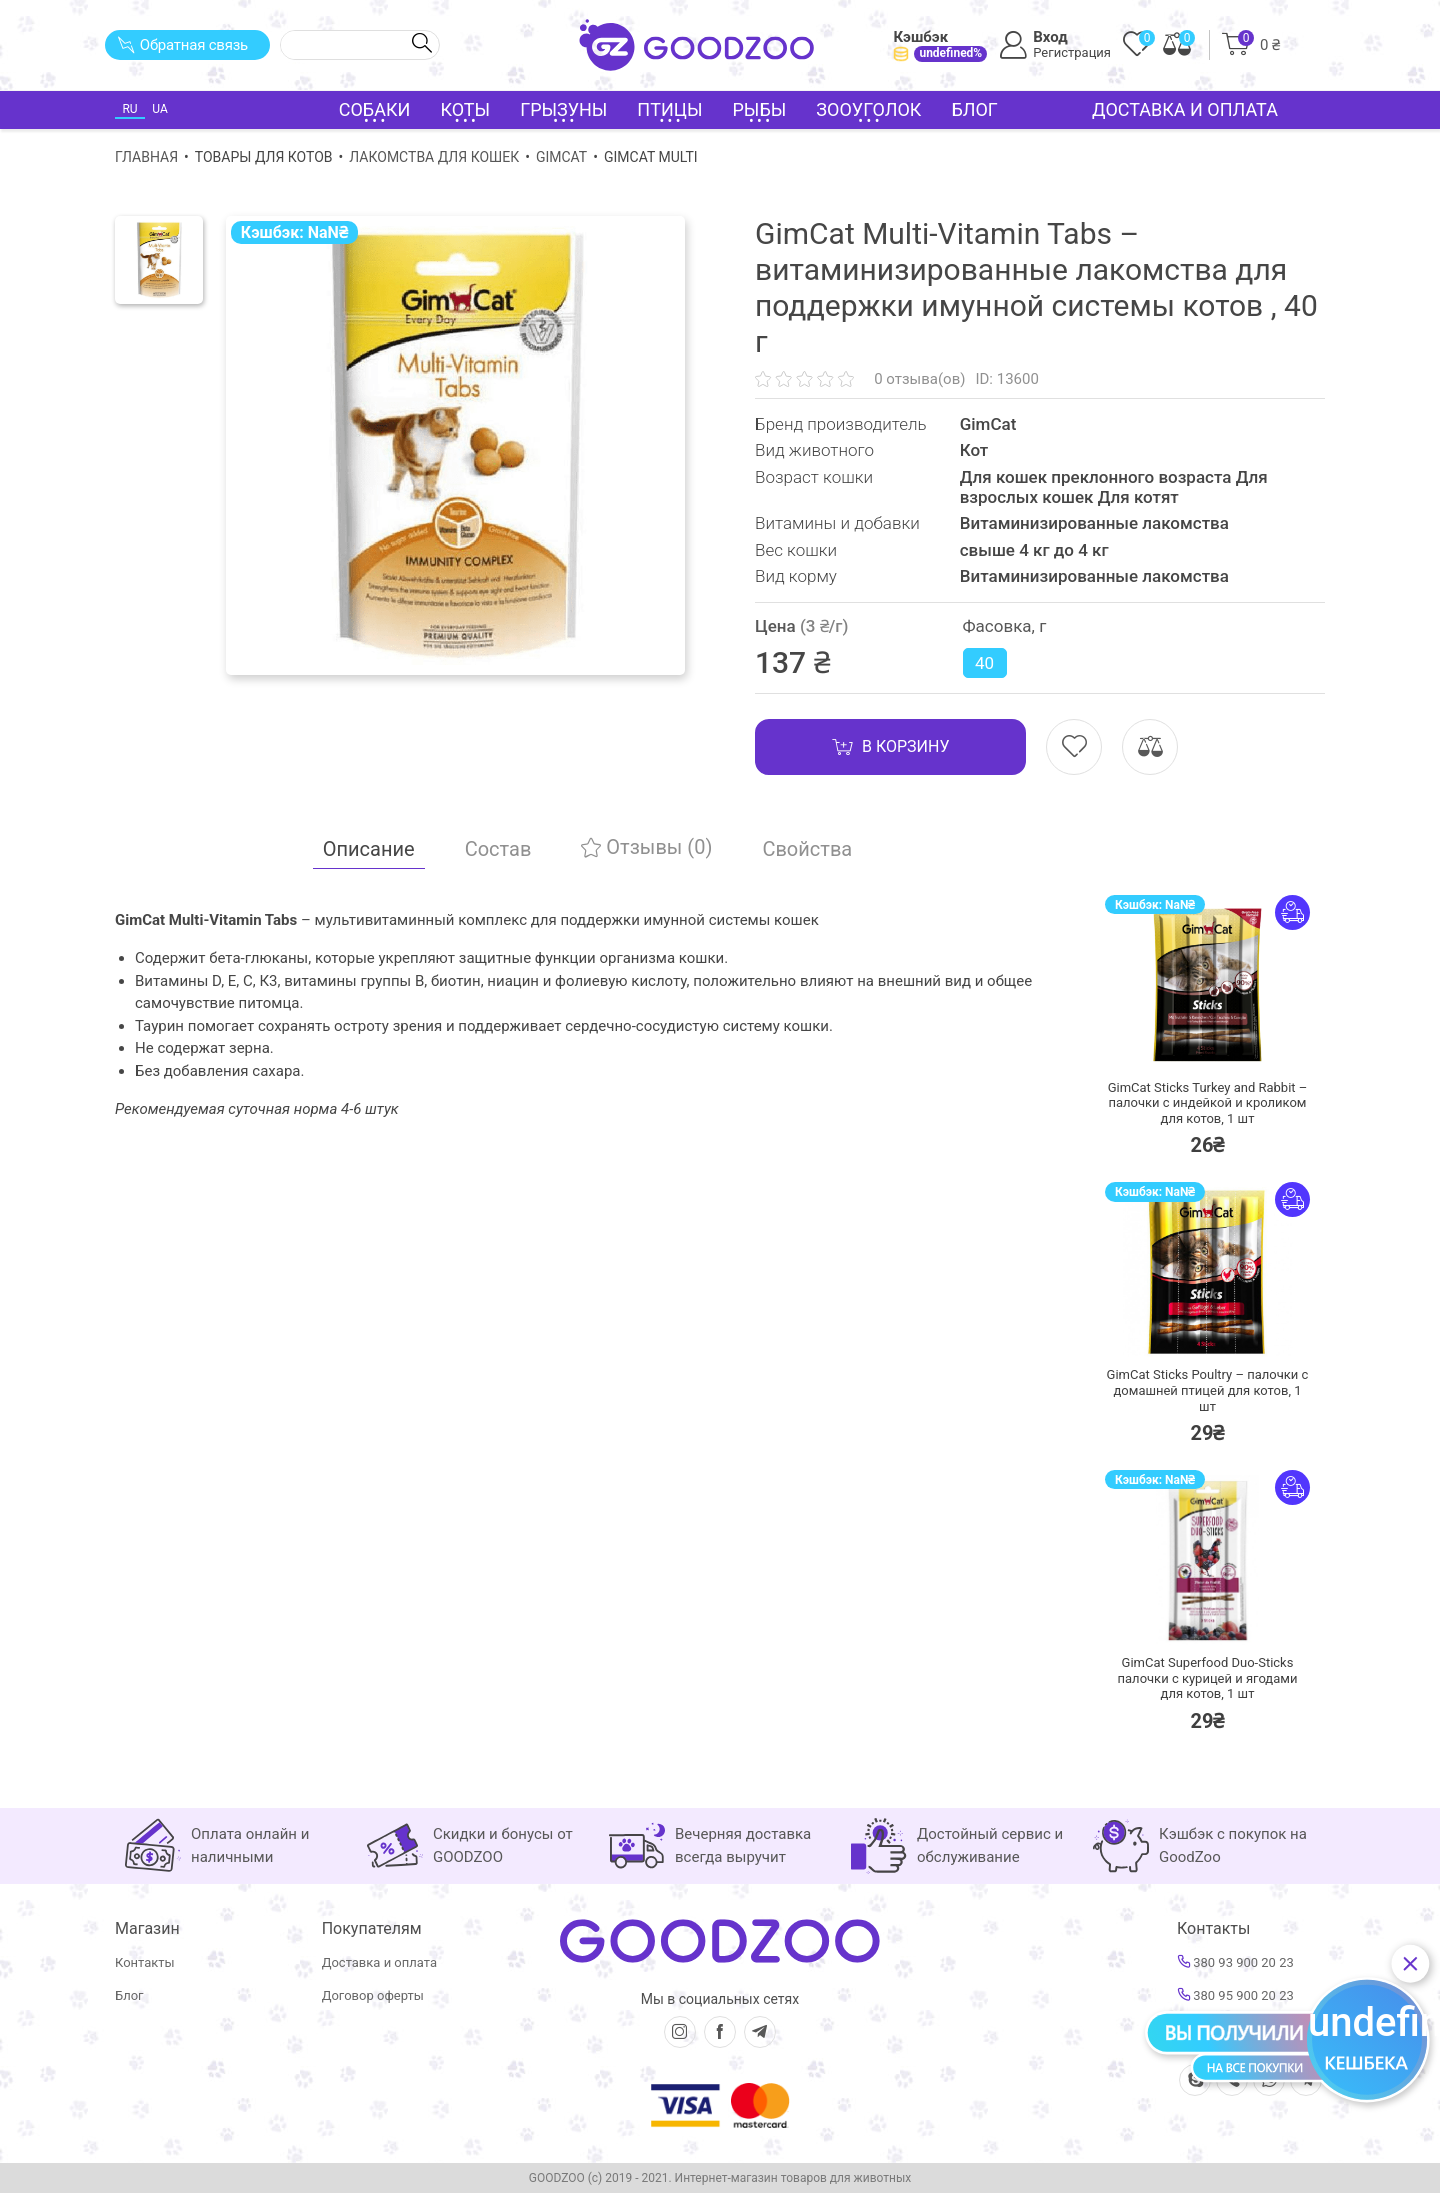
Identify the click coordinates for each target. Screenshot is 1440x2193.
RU (129, 109)
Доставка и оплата (1185, 109)
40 (984, 663)
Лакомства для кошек (434, 157)
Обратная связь (182, 45)
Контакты (145, 1962)
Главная (146, 157)
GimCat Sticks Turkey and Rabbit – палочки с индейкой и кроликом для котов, (1208, 1103)
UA (159, 109)
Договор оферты (373, 1995)
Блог (974, 109)
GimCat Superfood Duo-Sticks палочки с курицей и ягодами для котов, (1208, 1678)
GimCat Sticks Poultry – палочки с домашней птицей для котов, (1208, 1390)
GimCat (561, 157)
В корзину (890, 747)
